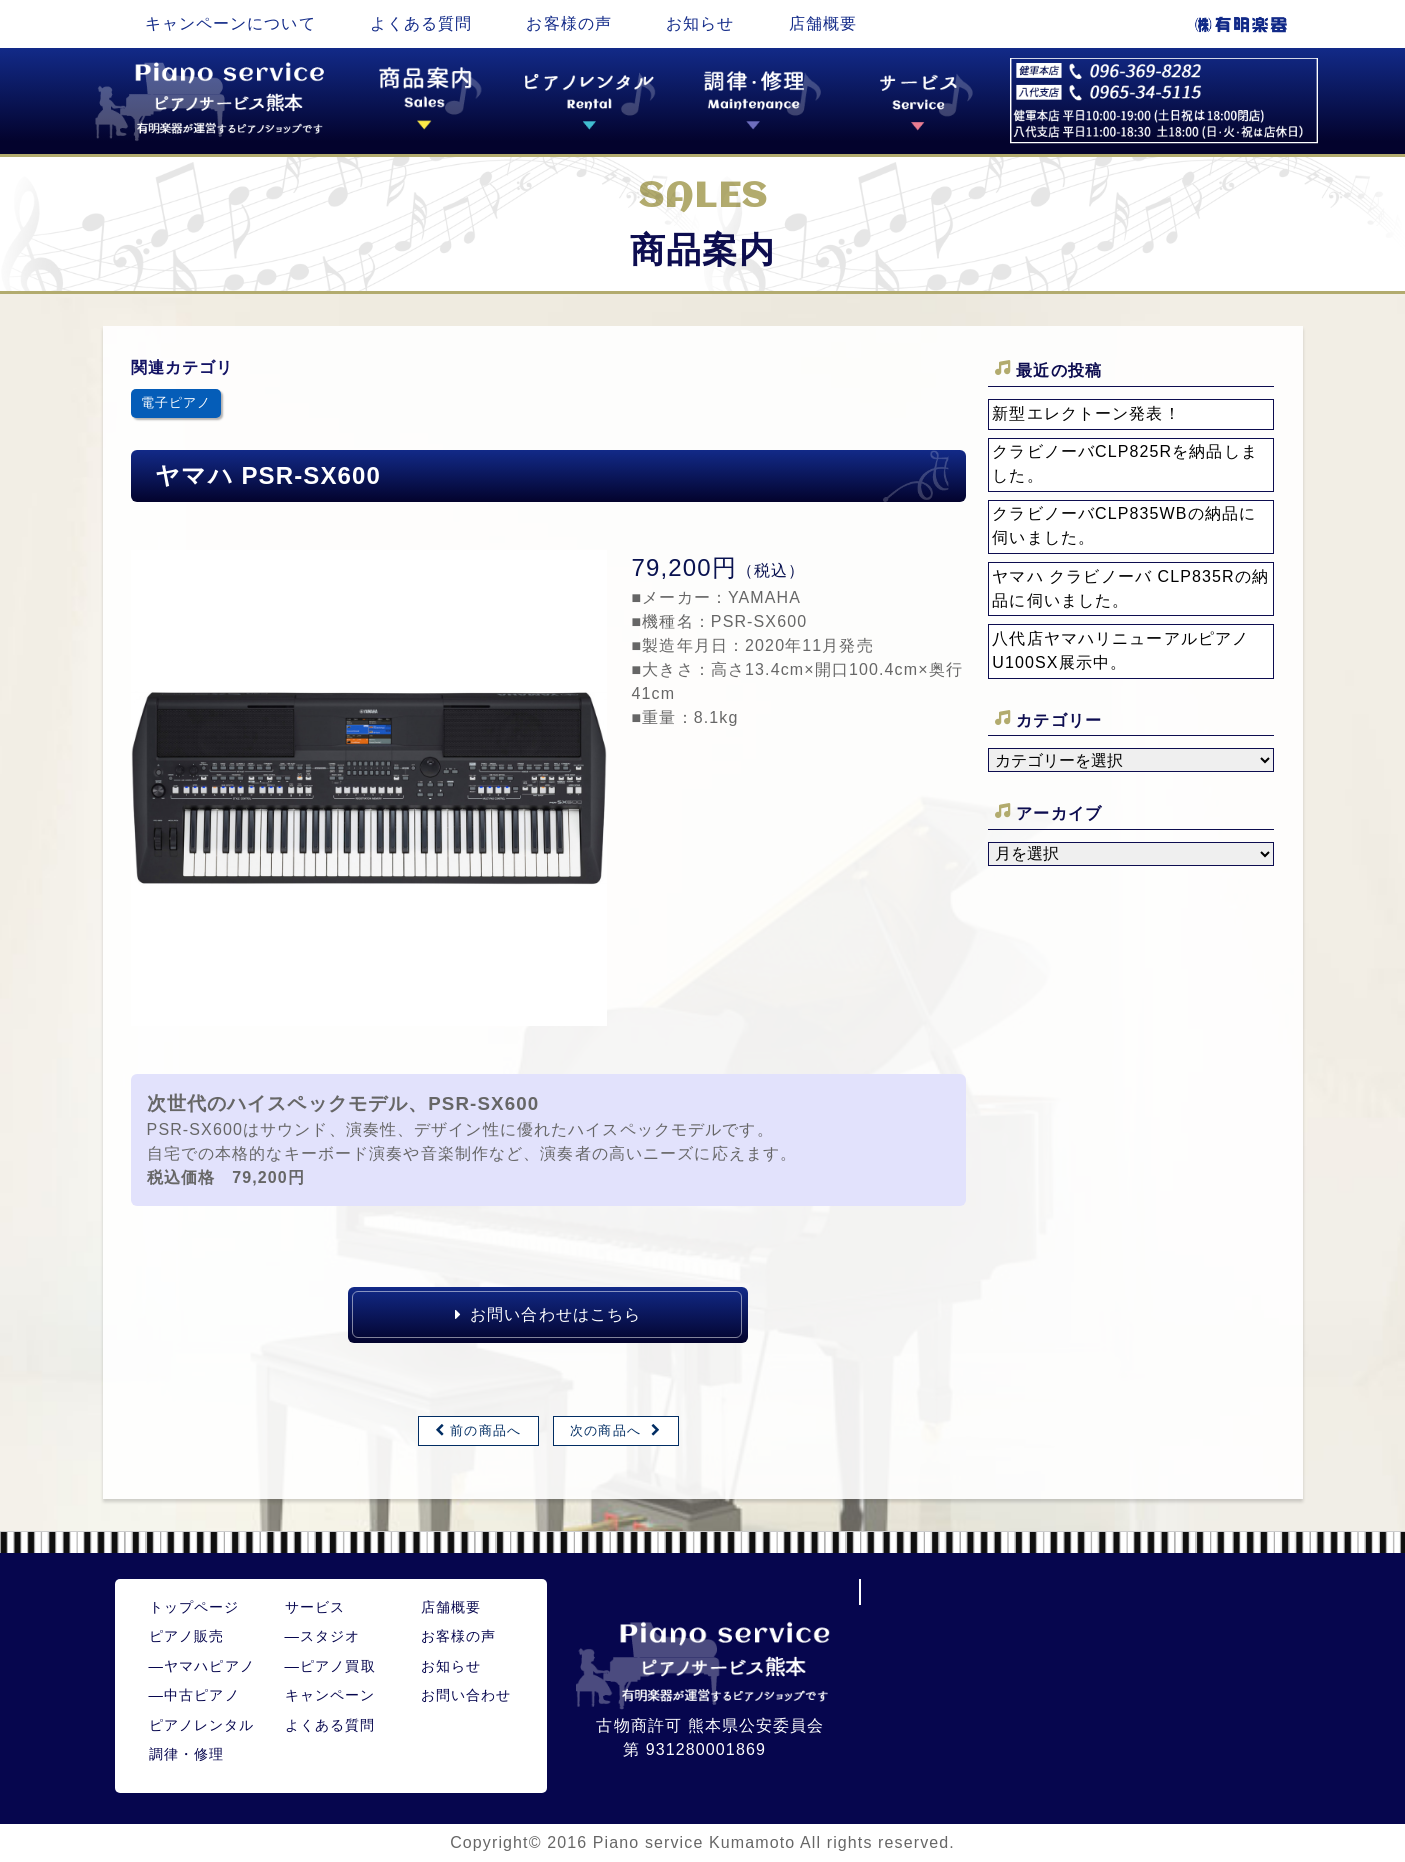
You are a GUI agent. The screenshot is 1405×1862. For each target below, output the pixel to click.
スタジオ (323, 1636)
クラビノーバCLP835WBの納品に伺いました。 (1124, 525)
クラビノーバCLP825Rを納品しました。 (1125, 463)
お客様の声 (569, 23)
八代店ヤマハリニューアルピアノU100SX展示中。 (1120, 650)
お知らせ (700, 23)
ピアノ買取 (330, 1666)
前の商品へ (485, 1430)
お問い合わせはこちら (548, 1314)
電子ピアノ (176, 402)
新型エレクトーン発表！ (1086, 413)
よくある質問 (421, 23)
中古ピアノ (194, 1695)
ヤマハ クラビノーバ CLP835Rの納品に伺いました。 (1130, 588)
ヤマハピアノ (202, 1666)
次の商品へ (605, 1430)
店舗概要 (823, 23)
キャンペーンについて (230, 23)
